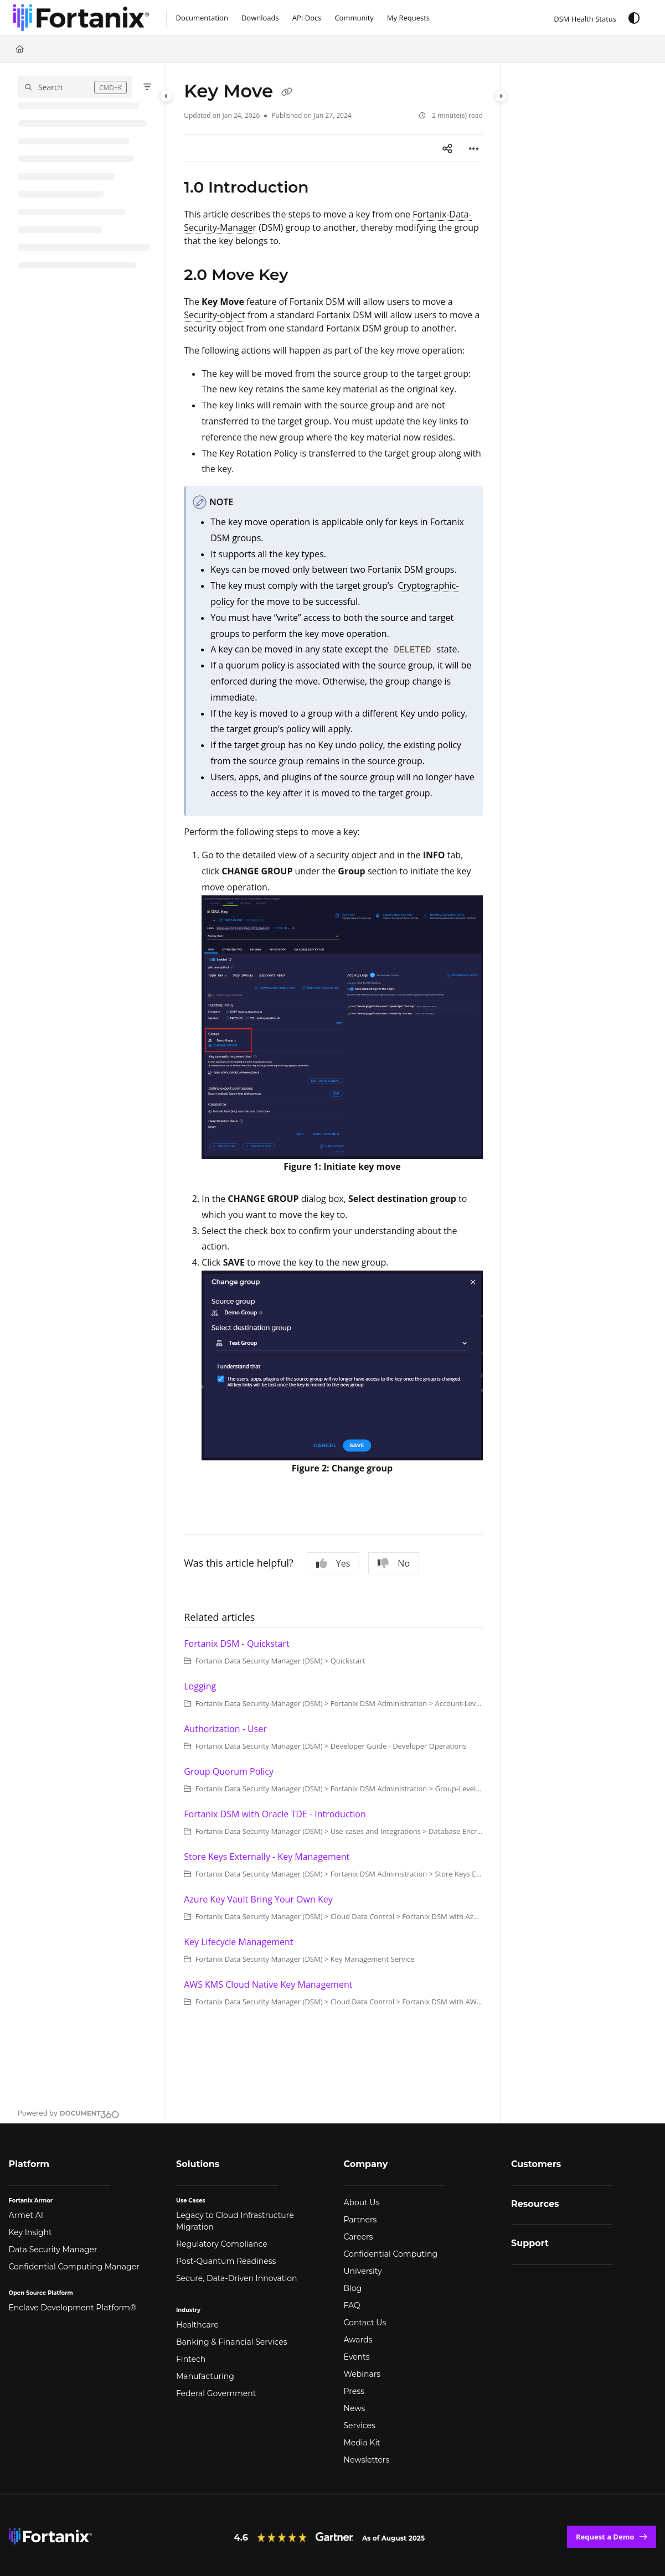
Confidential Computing (391, 2254)
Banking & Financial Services (231, 2342)
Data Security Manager (53, 2249)
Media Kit (362, 2443)
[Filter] (147, 87)
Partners (360, 2220)
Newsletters (367, 2460)
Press (354, 2391)
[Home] (20, 48)
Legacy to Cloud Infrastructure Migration (235, 2221)
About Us (362, 2202)
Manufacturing (205, 2376)
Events (357, 2357)
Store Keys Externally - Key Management (266, 1857)
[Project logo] (81, 17)
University (363, 2271)
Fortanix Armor (31, 2200)
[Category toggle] (166, 95)
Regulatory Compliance (221, 2244)
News (354, 2408)
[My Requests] (408, 17)
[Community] (353, 17)
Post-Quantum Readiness (226, 2261)
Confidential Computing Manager (74, 2267)
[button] (75, 87)
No (394, 1563)
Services (359, 2425)
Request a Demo (605, 2537)
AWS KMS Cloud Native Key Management (268, 1984)
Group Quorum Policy (229, 1771)
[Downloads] (260, 17)
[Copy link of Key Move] (287, 92)
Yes (333, 1563)
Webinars (362, 2374)
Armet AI (26, 2215)
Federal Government (216, 2393)
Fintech (190, 2359)
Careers (358, 2237)
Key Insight (30, 2232)
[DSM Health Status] (577, 17)
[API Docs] (307, 17)
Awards (358, 2340)
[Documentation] (202, 17)
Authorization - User (225, 1729)
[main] (333, 1093)
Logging (200, 1686)
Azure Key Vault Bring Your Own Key (258, 1899)
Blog (353, 2288)
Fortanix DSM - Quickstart (236, 1643)
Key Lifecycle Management (238, 1942)
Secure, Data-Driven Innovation (236, 2278)
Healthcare (197, 2325)
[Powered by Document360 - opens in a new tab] (69, 2112)
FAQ (352, 2305)
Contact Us (365, 2323)
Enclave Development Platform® (73, 2308)
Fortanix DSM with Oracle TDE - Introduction (275, 1814)
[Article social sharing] (447, 148)
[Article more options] (474, 148)
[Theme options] (634, 18)
